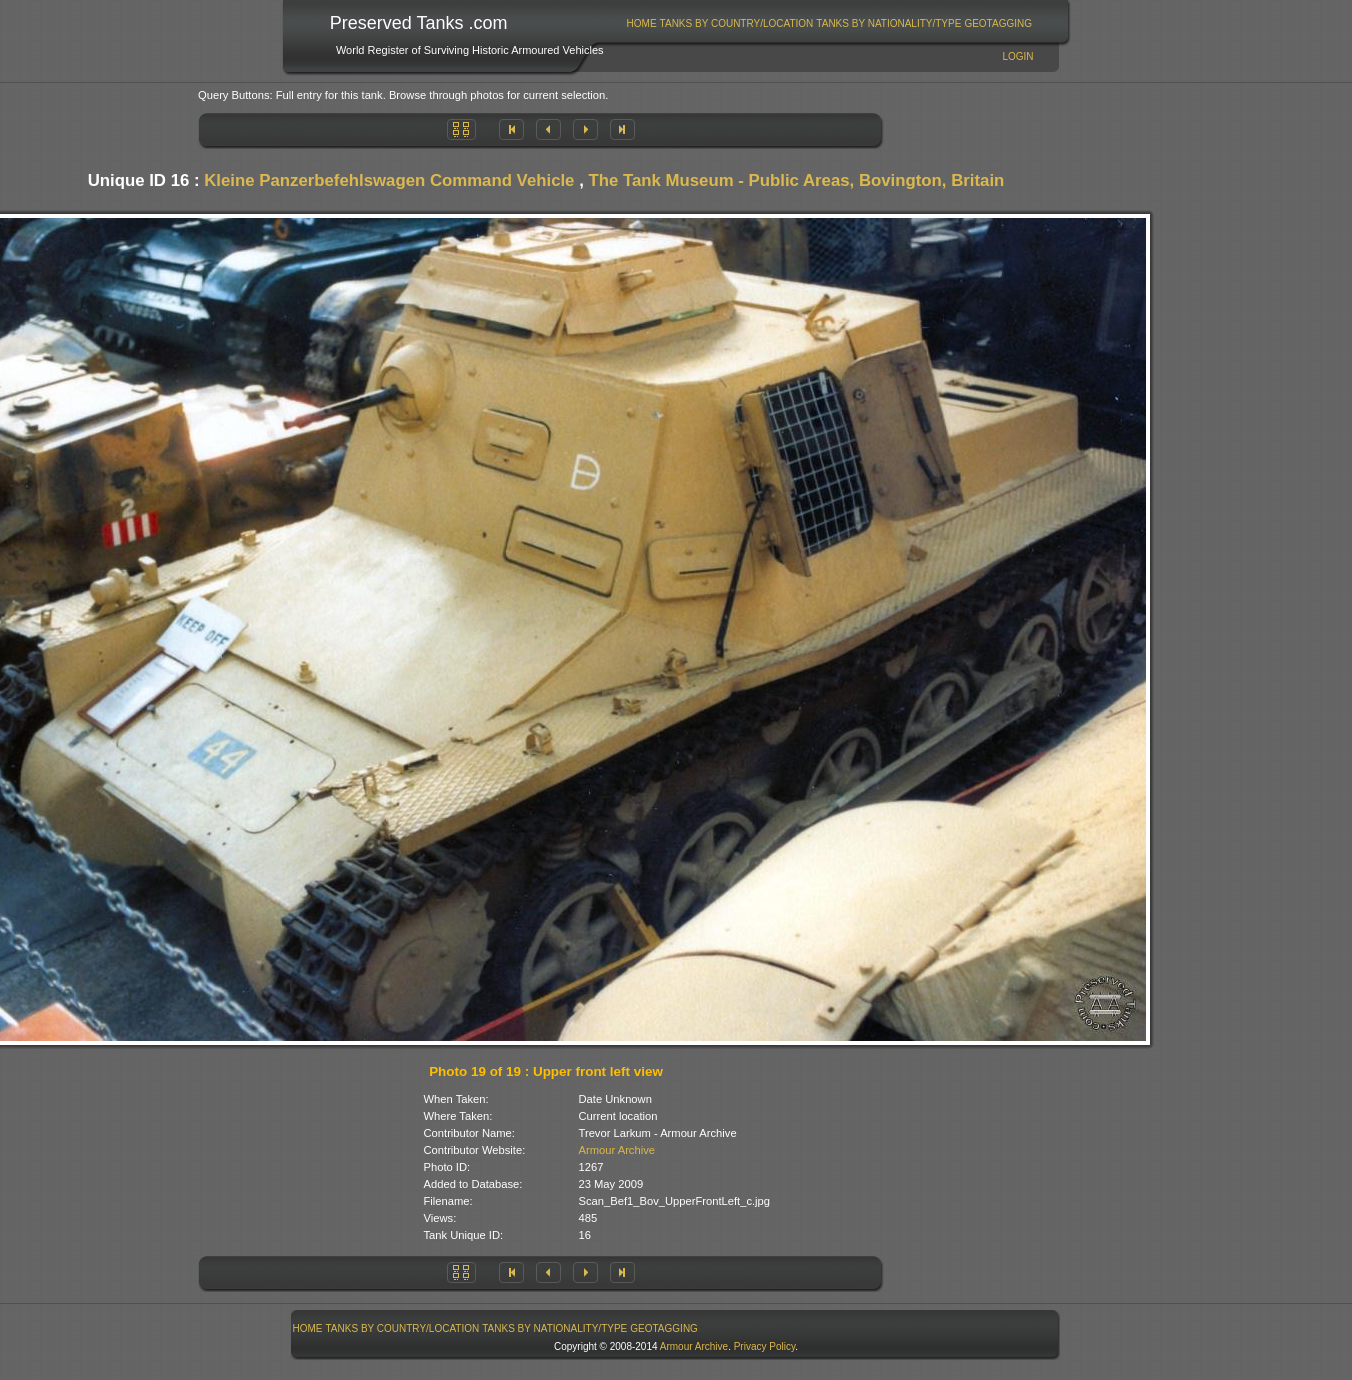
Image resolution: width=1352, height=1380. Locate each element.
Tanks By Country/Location (737, 23)
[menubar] (829, 23)
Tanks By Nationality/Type (888, 23)
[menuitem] (641, 23)
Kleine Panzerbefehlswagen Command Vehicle (389, 180)
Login (1017, 56)
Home (642, 23)
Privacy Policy (765, 1346)
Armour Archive (617, 1150)
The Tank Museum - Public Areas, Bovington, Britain (796, 180)
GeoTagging (998, 23)
